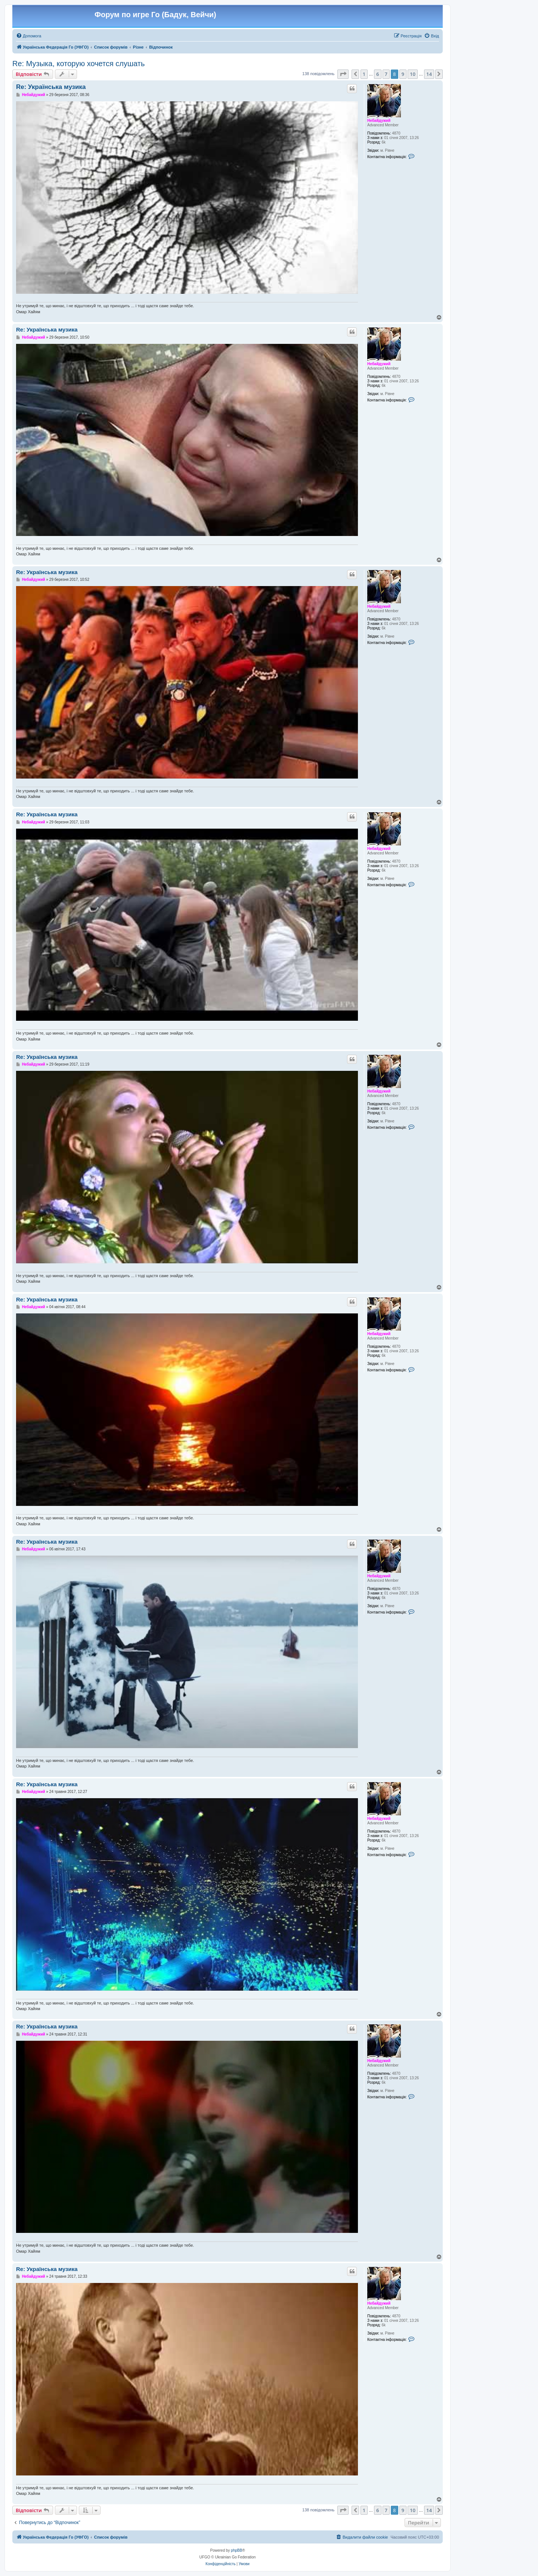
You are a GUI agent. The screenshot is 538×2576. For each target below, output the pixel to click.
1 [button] (364, 74)
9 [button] (403, 74)
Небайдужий (378, 120)
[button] (343, 74)
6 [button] (377, 74)
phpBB (236, 2550)
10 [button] (412, 74)
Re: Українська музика (51, 86)
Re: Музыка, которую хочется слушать (78, 63)
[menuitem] (28, 35)
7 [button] (386, 74)
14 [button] (429, 74)
